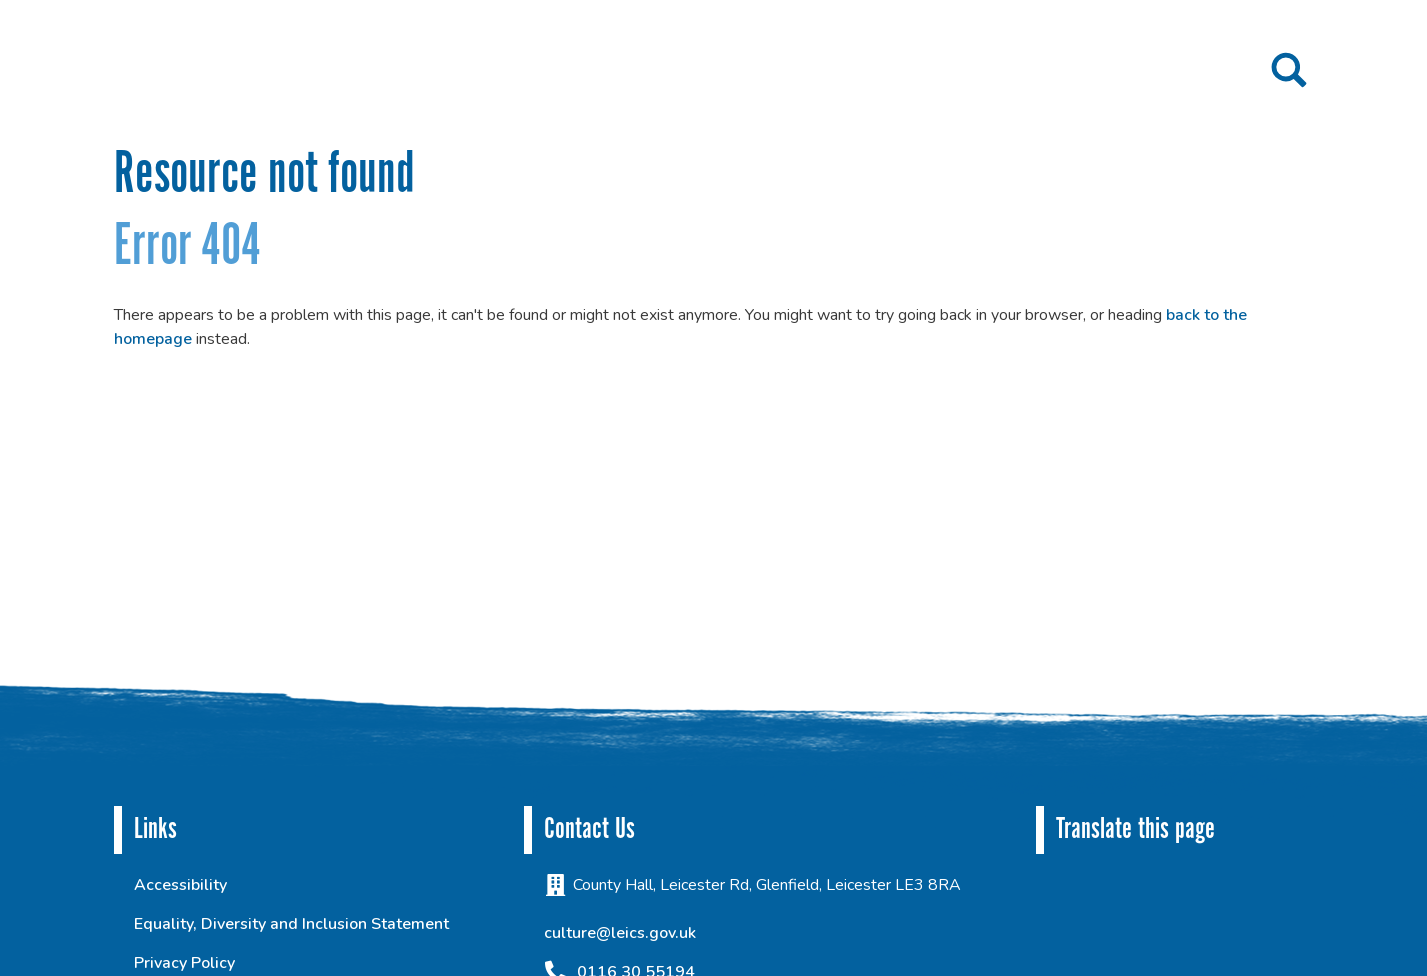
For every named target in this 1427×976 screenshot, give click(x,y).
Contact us (1067, 71)
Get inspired (927, 71)
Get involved (780, 71)
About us (528, 71)
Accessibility (180, 885)
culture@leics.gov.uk (620, 933)
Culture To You (1186, 71)
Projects (647, 71)
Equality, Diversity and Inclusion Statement (291, 924)
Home (449, 71)
